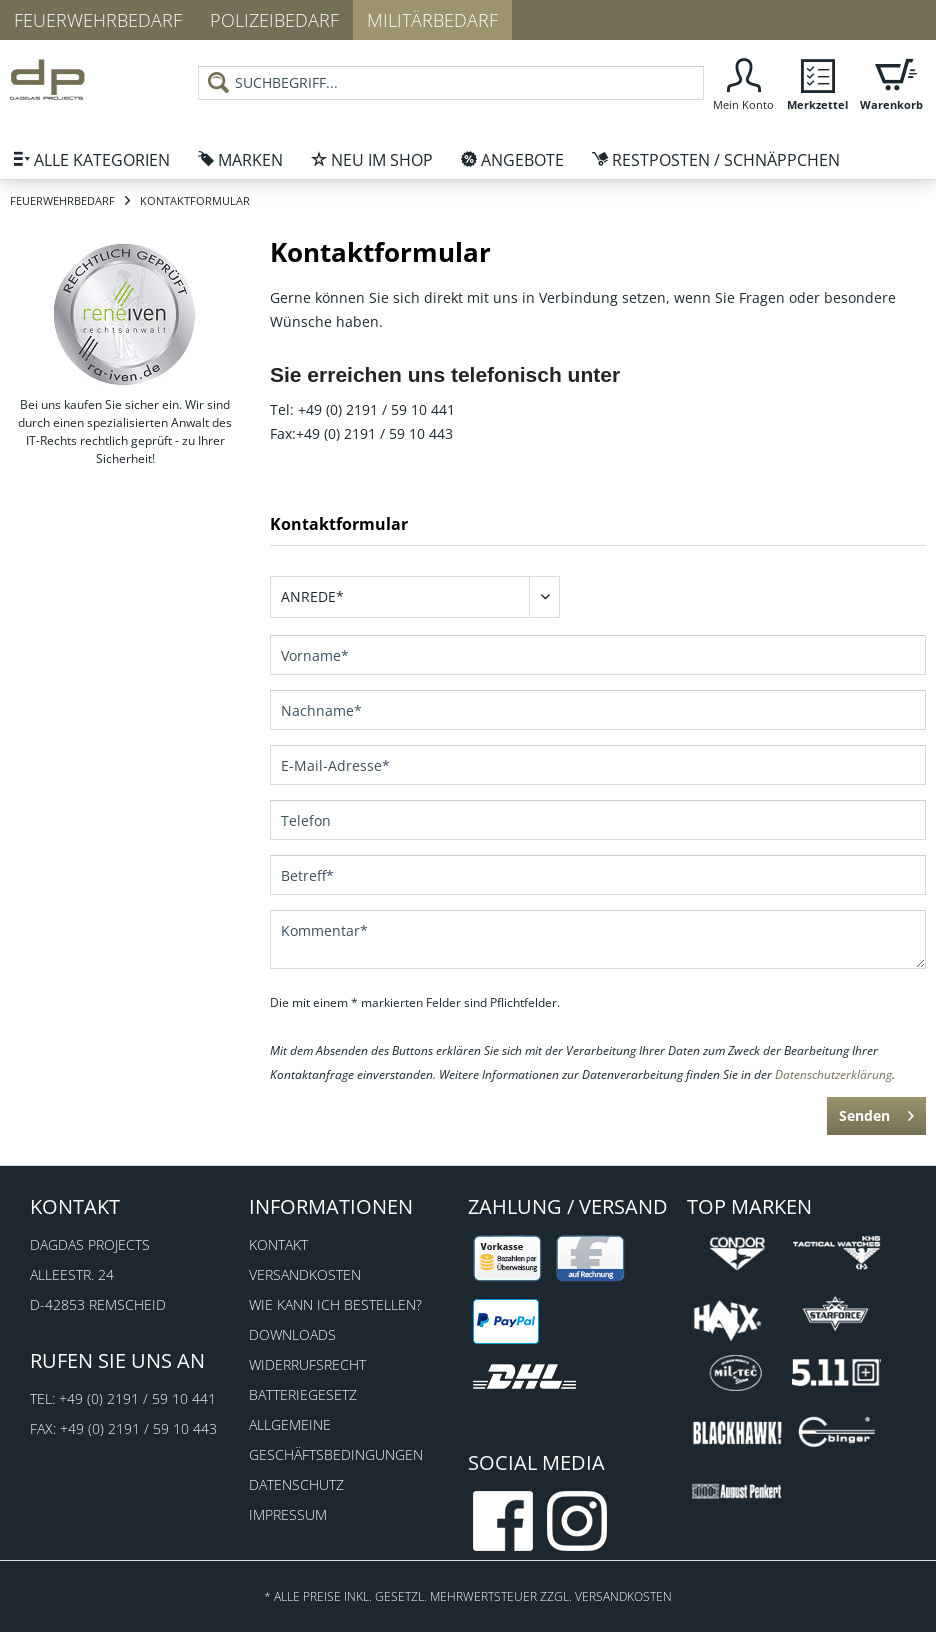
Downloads (292, 1334)
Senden (876, 1112)
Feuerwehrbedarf (98, 20)
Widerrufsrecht (307, 1364)
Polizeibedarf (274, 20)
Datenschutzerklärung (833, 1074)
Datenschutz (296, 1484)
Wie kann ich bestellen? (335, 1304)
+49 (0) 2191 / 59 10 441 (137, 1398)
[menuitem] (451, 91)
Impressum (288, 1514)
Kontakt (278, 1244)
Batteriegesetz (303, 1394)
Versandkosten (305, 1274)
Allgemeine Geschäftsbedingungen (336, 1439)
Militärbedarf (432, 20)
